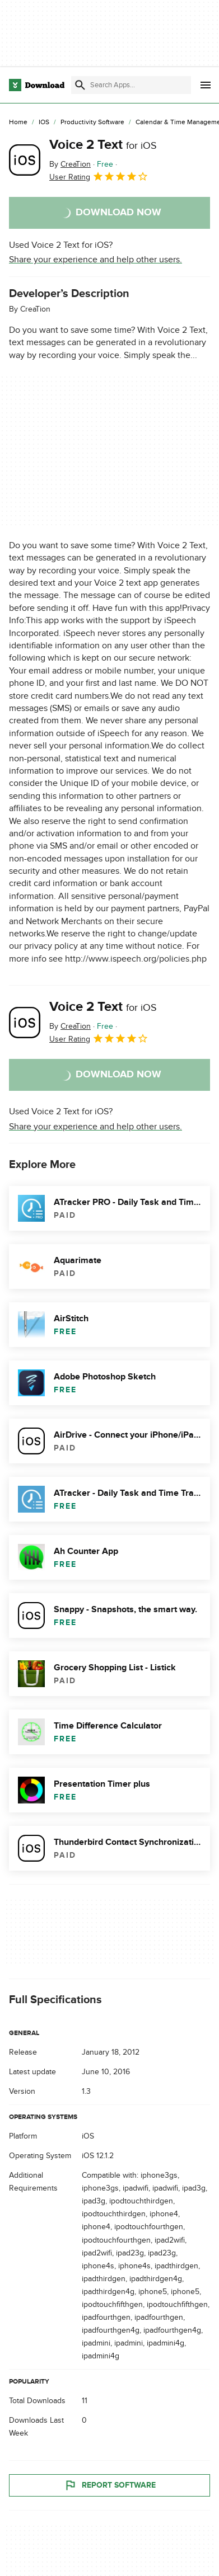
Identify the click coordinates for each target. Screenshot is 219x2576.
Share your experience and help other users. (95, 259)
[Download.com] (36, 85)
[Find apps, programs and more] (131, 85)
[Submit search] (80, 85)
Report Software (110, 2485)
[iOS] (44, 122)
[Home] (18, 122)
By (70, 164)
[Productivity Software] (92, 122)
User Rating (98, 176)
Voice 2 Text (103, 144)
